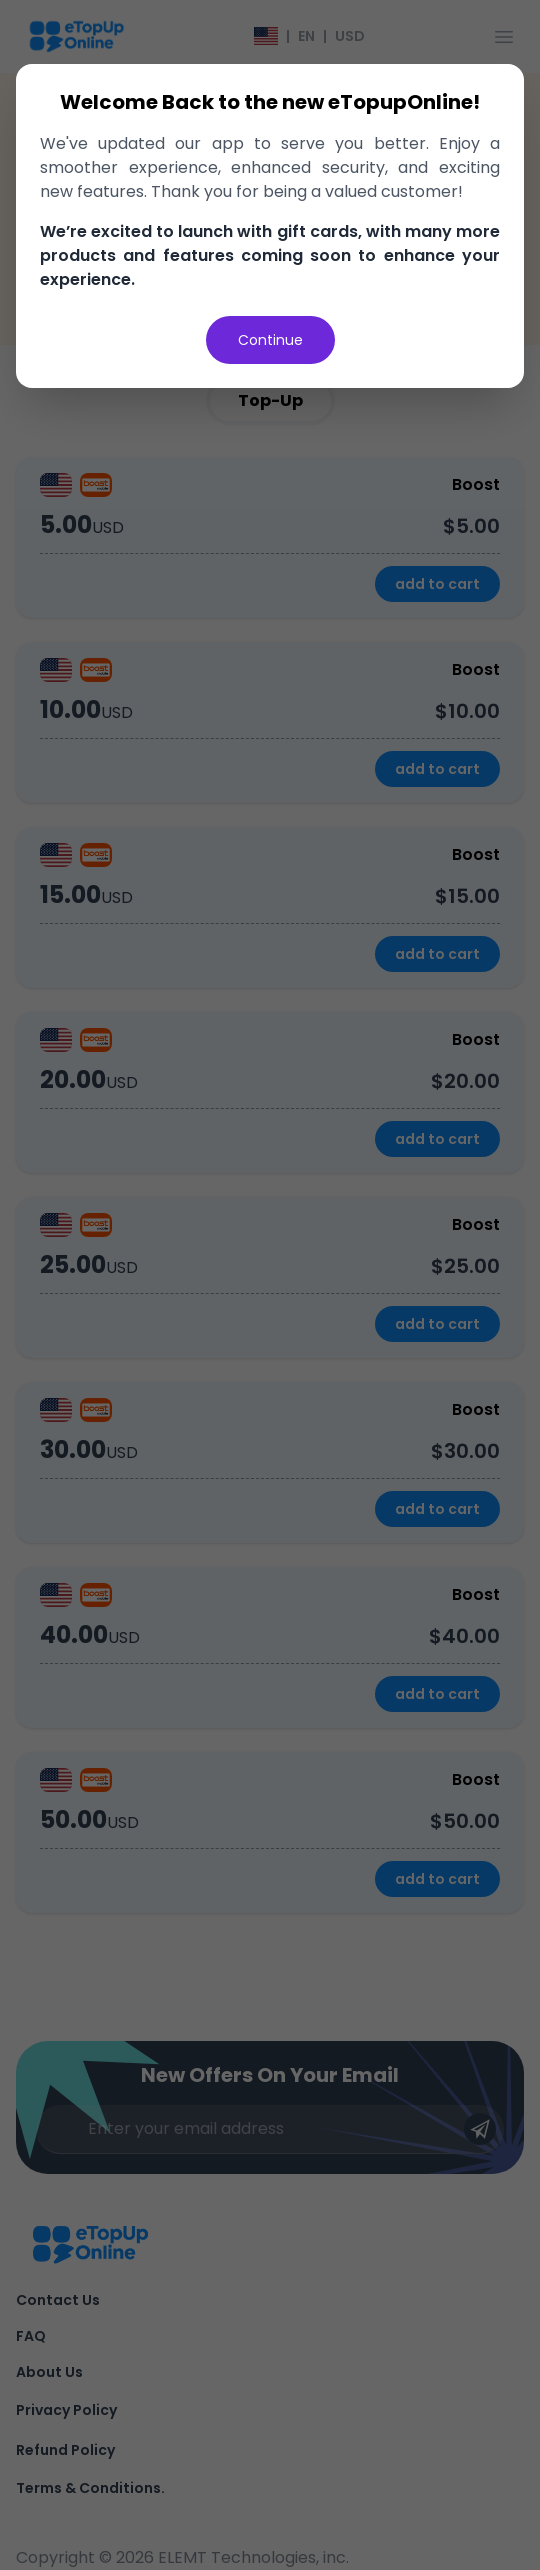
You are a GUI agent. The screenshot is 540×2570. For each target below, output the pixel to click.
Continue (270, 340)
